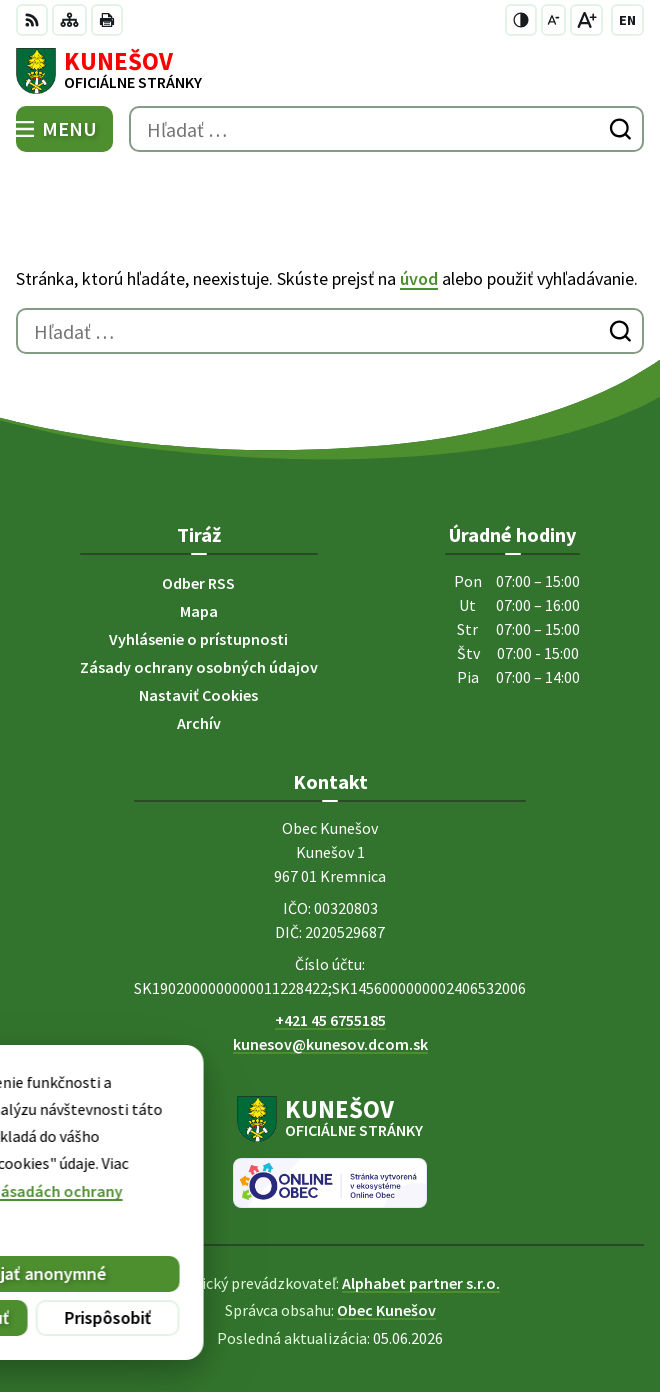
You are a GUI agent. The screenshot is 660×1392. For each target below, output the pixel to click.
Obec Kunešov (386, 1310)
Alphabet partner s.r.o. (421, 1283)
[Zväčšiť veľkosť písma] (586, 20)
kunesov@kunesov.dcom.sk (330, 1044)
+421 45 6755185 (330, 1020)
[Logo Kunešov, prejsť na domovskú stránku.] (330, 71)
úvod (419, 278)
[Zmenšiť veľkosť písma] (553, 20)
